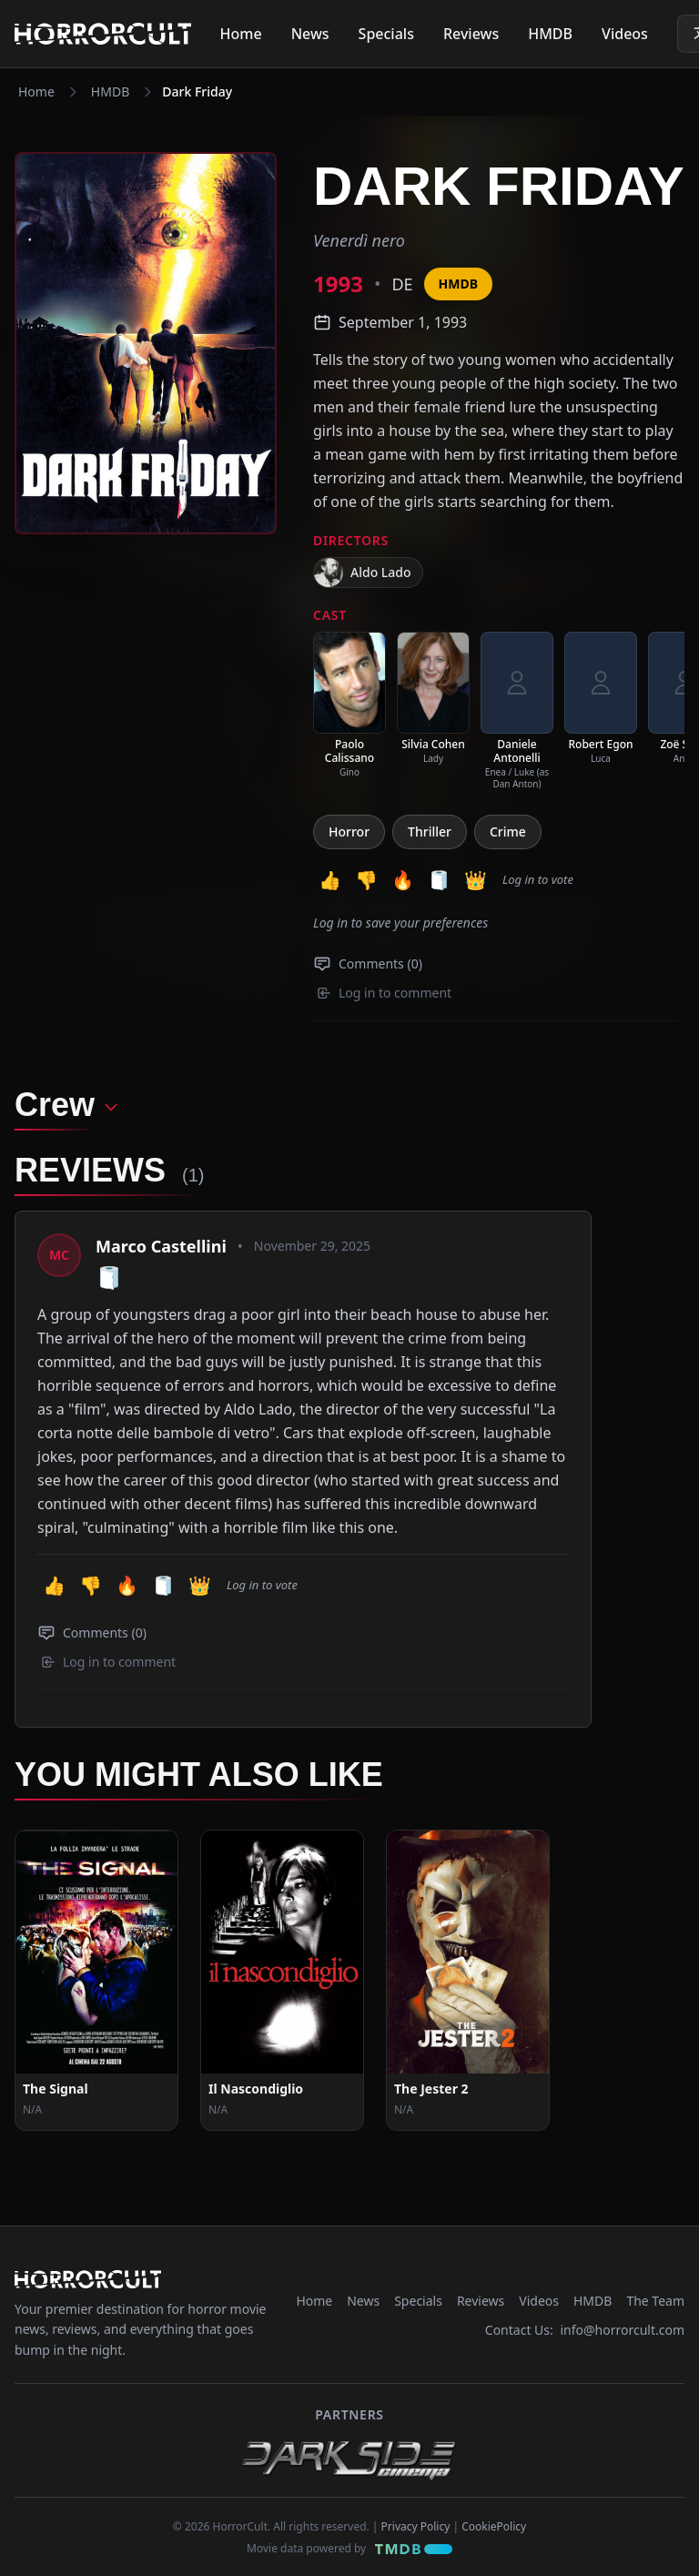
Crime (508, 831)
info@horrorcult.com (622, 2306)
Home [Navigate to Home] (36, 91)
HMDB (550, 34)
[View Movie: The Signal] (96, 1956)
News (310, 34)
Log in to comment (384, 992)
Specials (386, 34)
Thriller (429, 831)
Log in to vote (537, 879)
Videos (625, 34)
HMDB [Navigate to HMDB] (110, 91)
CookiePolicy (493, 2502)
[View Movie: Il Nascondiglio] (282, 1956)
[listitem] (349, 705)
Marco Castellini (161, 1246)
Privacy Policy (416, 2502)
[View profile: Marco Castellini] (59, 1255)
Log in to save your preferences (400, 922)
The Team (655, 2277)
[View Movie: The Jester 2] (468, 1956)
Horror (349, 831)
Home (241, 34)
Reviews (471, 34)
